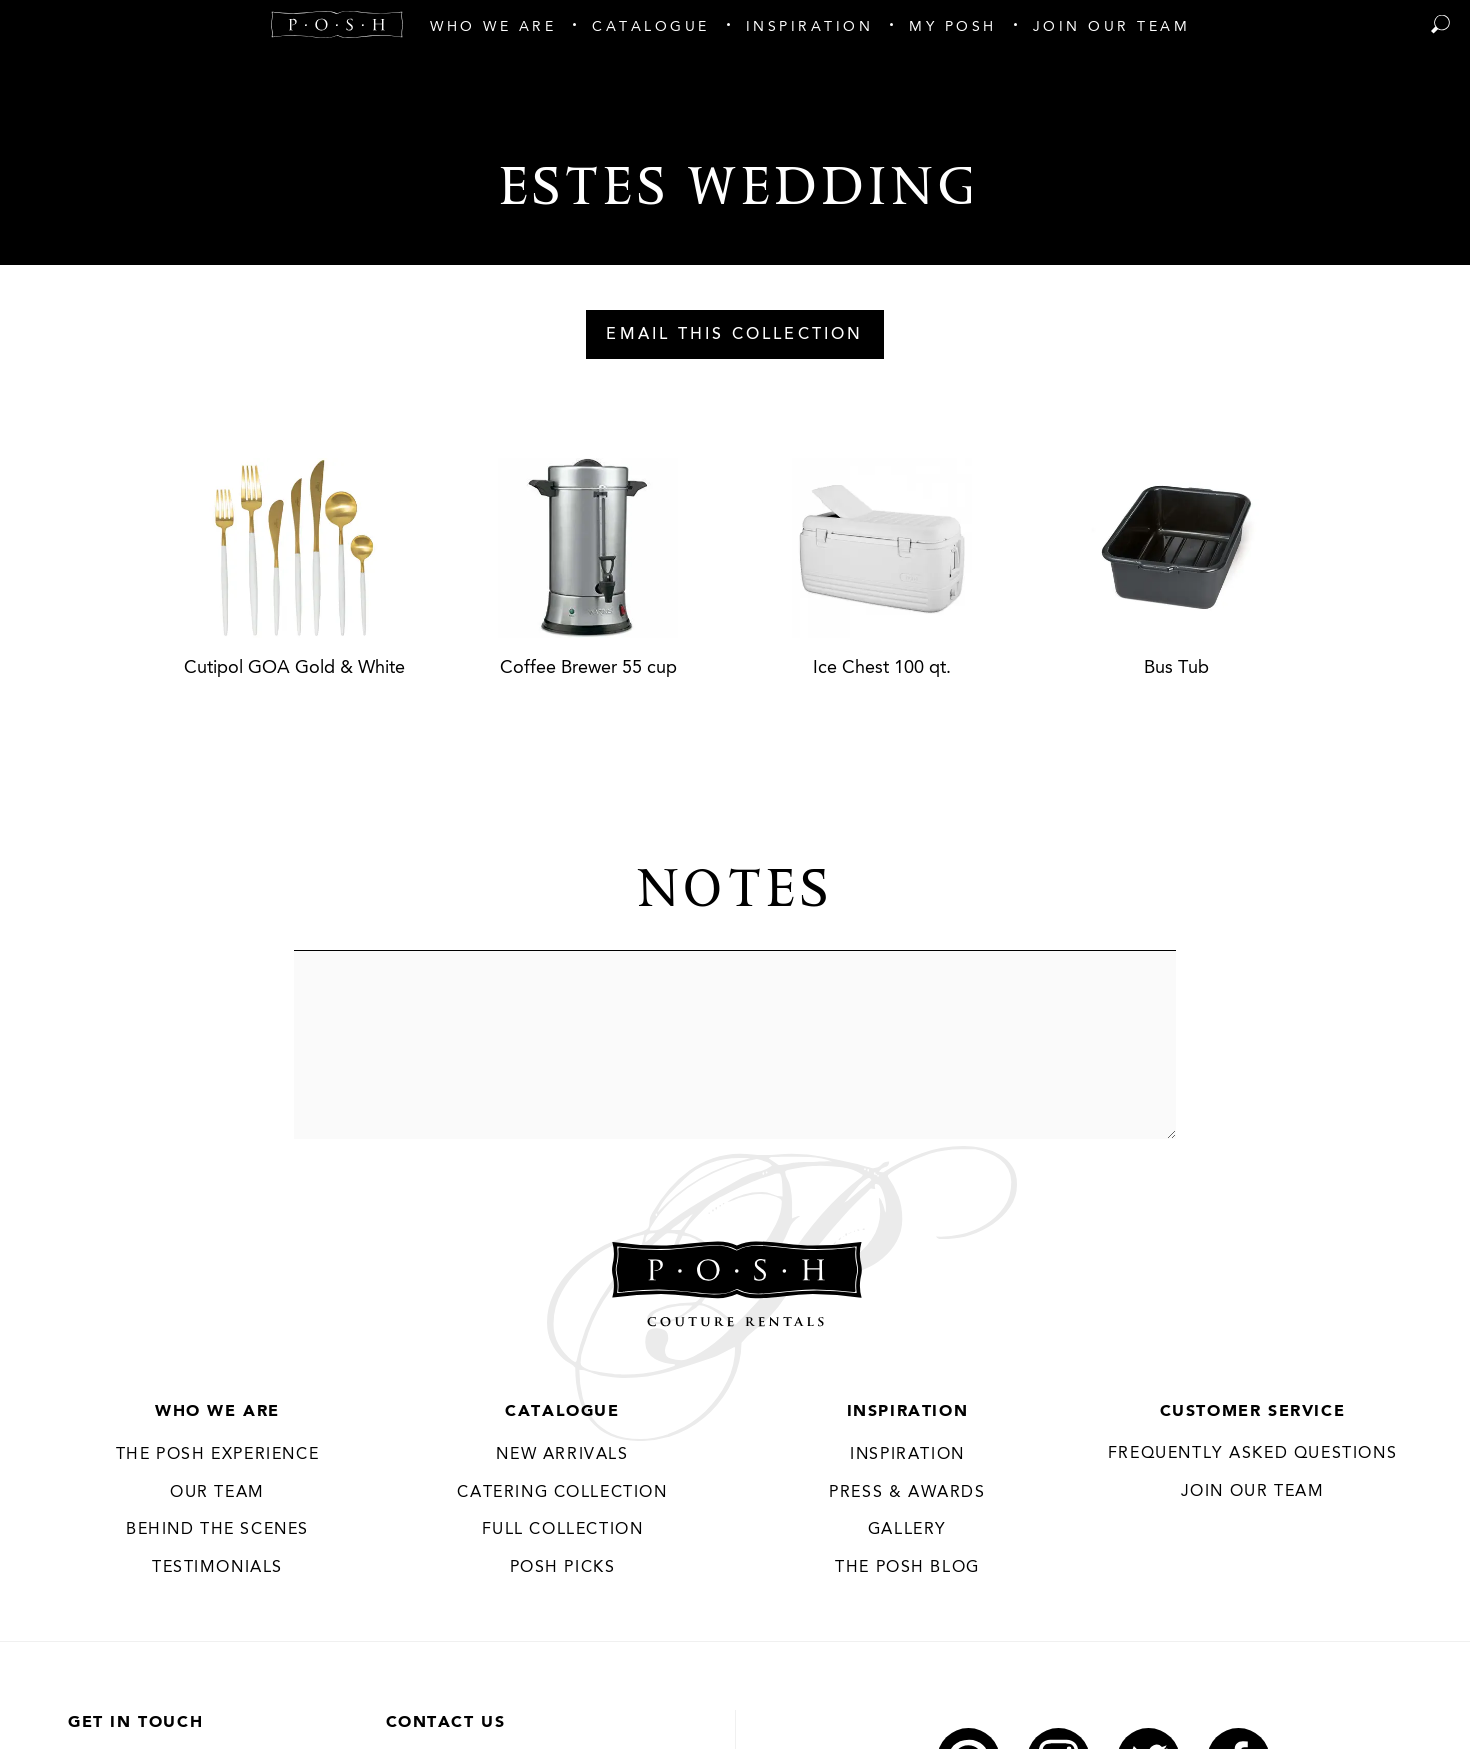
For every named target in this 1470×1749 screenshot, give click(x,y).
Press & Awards (907, 1493)
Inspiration (908, 1412)
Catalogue (562, 1412)
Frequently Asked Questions (1253, 1454)
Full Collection (563, 1530)
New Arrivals (562, 1455)
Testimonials (217, 1568)
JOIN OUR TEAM (1253, 1492)
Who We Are (217, 1412)
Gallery (907, 1530)
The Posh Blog (907, 1568)
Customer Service (1253, 1412)
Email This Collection (734, 335)
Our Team (217, 1493)
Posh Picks (563, 1568)
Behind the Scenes (217, 1530)
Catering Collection (562, 1493)
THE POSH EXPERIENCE (217, 1455)
